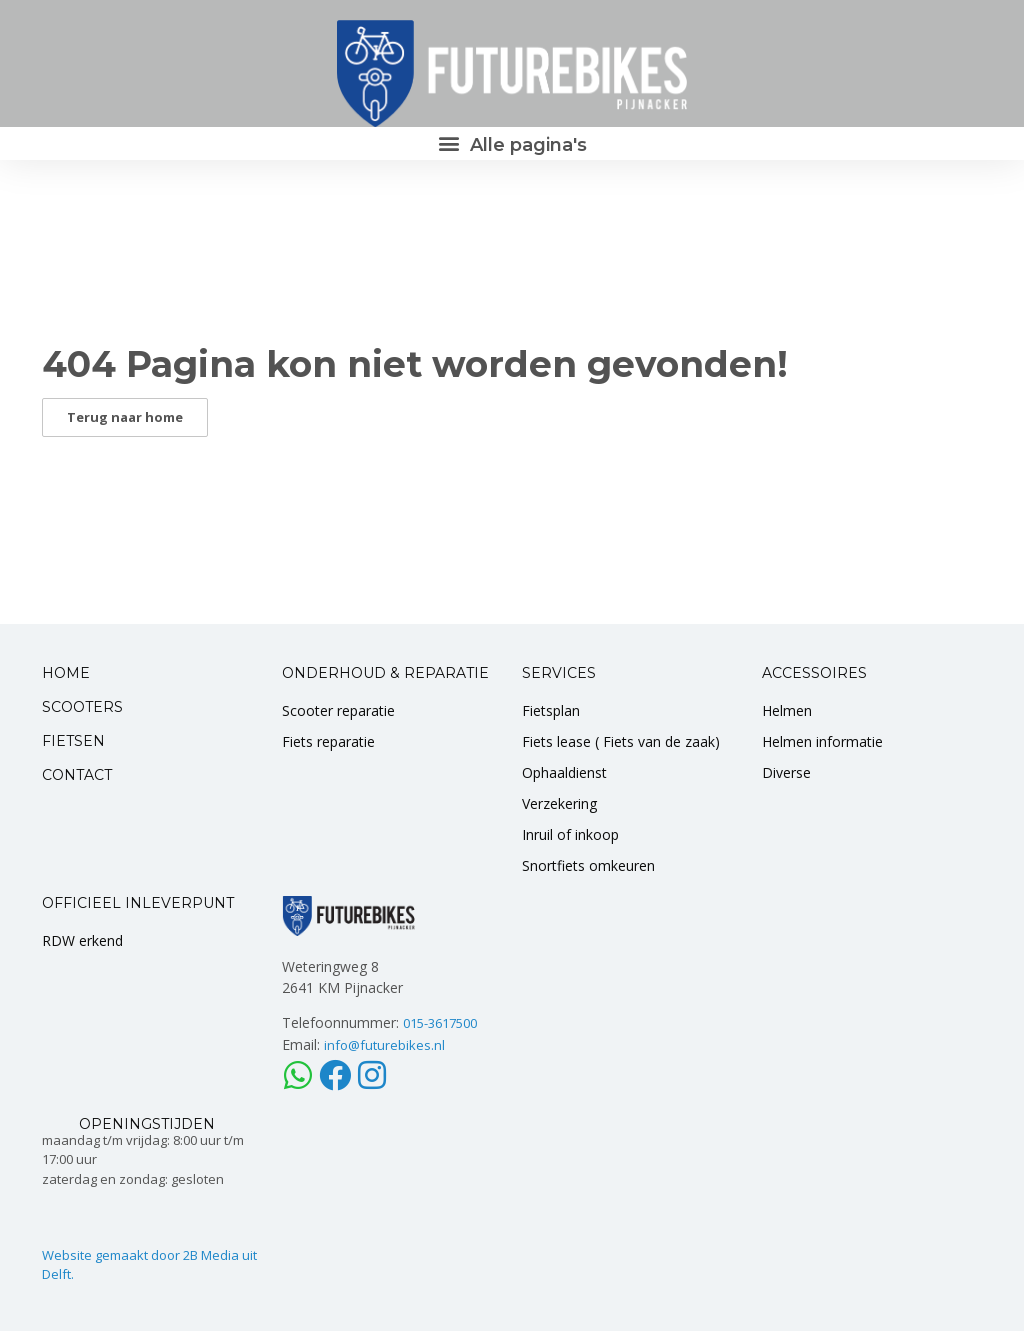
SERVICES (559, 673)
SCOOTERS (82, 707)
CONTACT (77, 775)
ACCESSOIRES (814, 673)
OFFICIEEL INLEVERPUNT (138, 903)
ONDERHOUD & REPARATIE (385, 673)
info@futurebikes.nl (384, 1045)
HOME (66, 673)
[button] (512, 143)
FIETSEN (73, 741)
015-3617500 (440, 1023)
